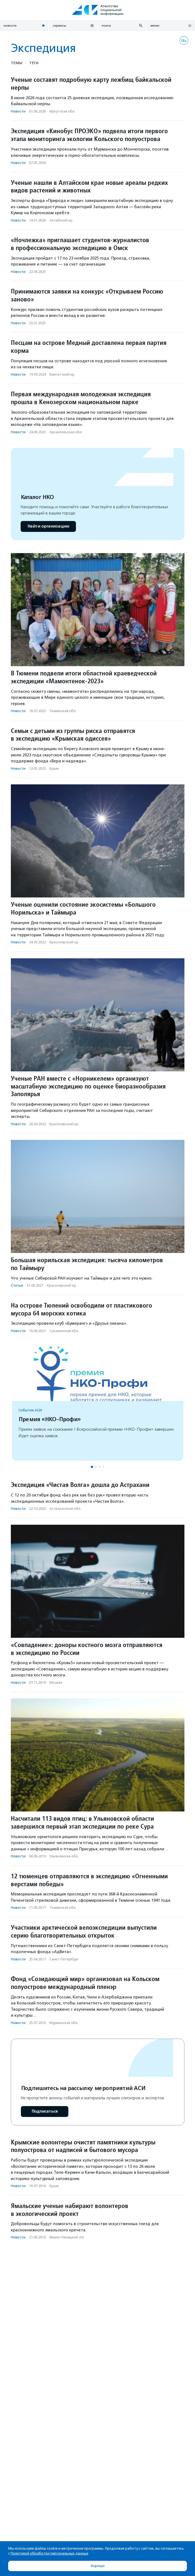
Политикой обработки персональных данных (49, 2553)
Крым (54, 768)
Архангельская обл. (65, 432)
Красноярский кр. (64, 942)
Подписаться (44, 2111)
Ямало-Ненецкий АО (66, 2237)
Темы (16, 63)
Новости (18, 111)
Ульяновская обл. (64, 1856)
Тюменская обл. (62, 711)
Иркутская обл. (62, 111)
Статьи (17, 1285)
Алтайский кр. (61, 220)
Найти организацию (48, 526)
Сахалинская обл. (64, 1331)
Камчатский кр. (62, 374)
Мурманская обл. (63, 2023)
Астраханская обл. (65, 1509)
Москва (55, 1682)
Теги (33, 63)
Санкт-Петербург (64, 1959)
